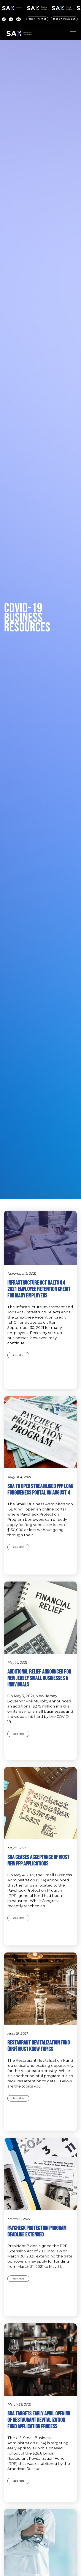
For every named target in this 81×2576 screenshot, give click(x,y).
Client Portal (37, 19)
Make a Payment (64, 19)
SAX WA (63, 7)
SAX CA (38, 7)
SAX (13, 7)
